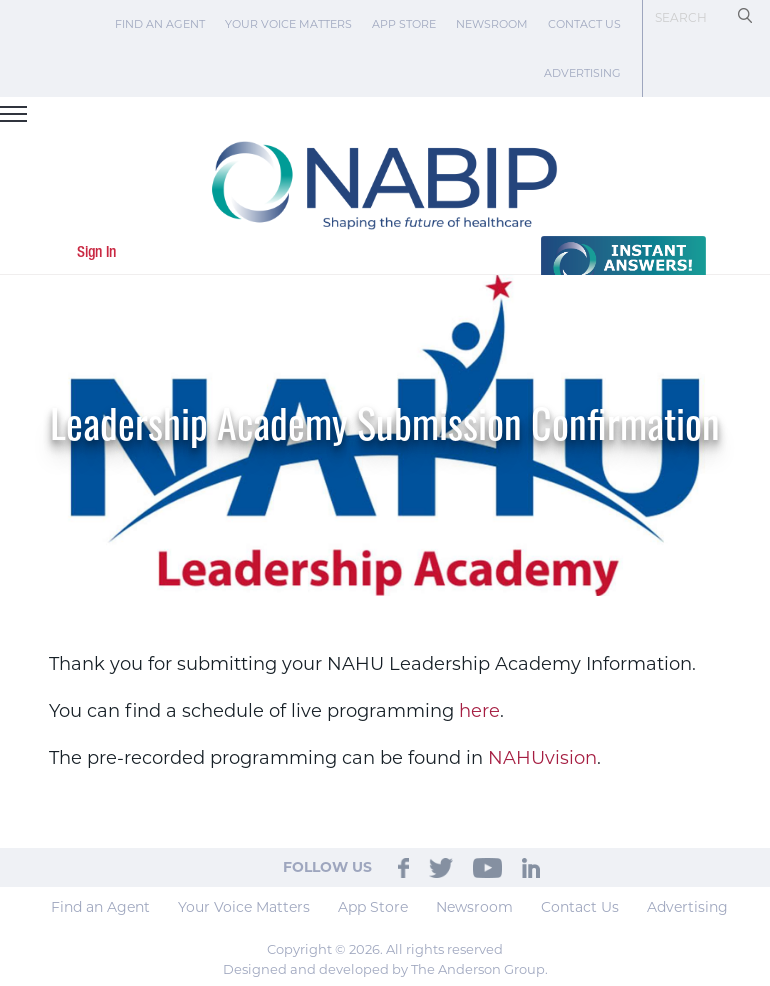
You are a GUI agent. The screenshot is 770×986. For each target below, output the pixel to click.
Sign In (96, 253)
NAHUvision (542, 758)
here (479, 711)
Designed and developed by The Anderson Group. (385, 969)
